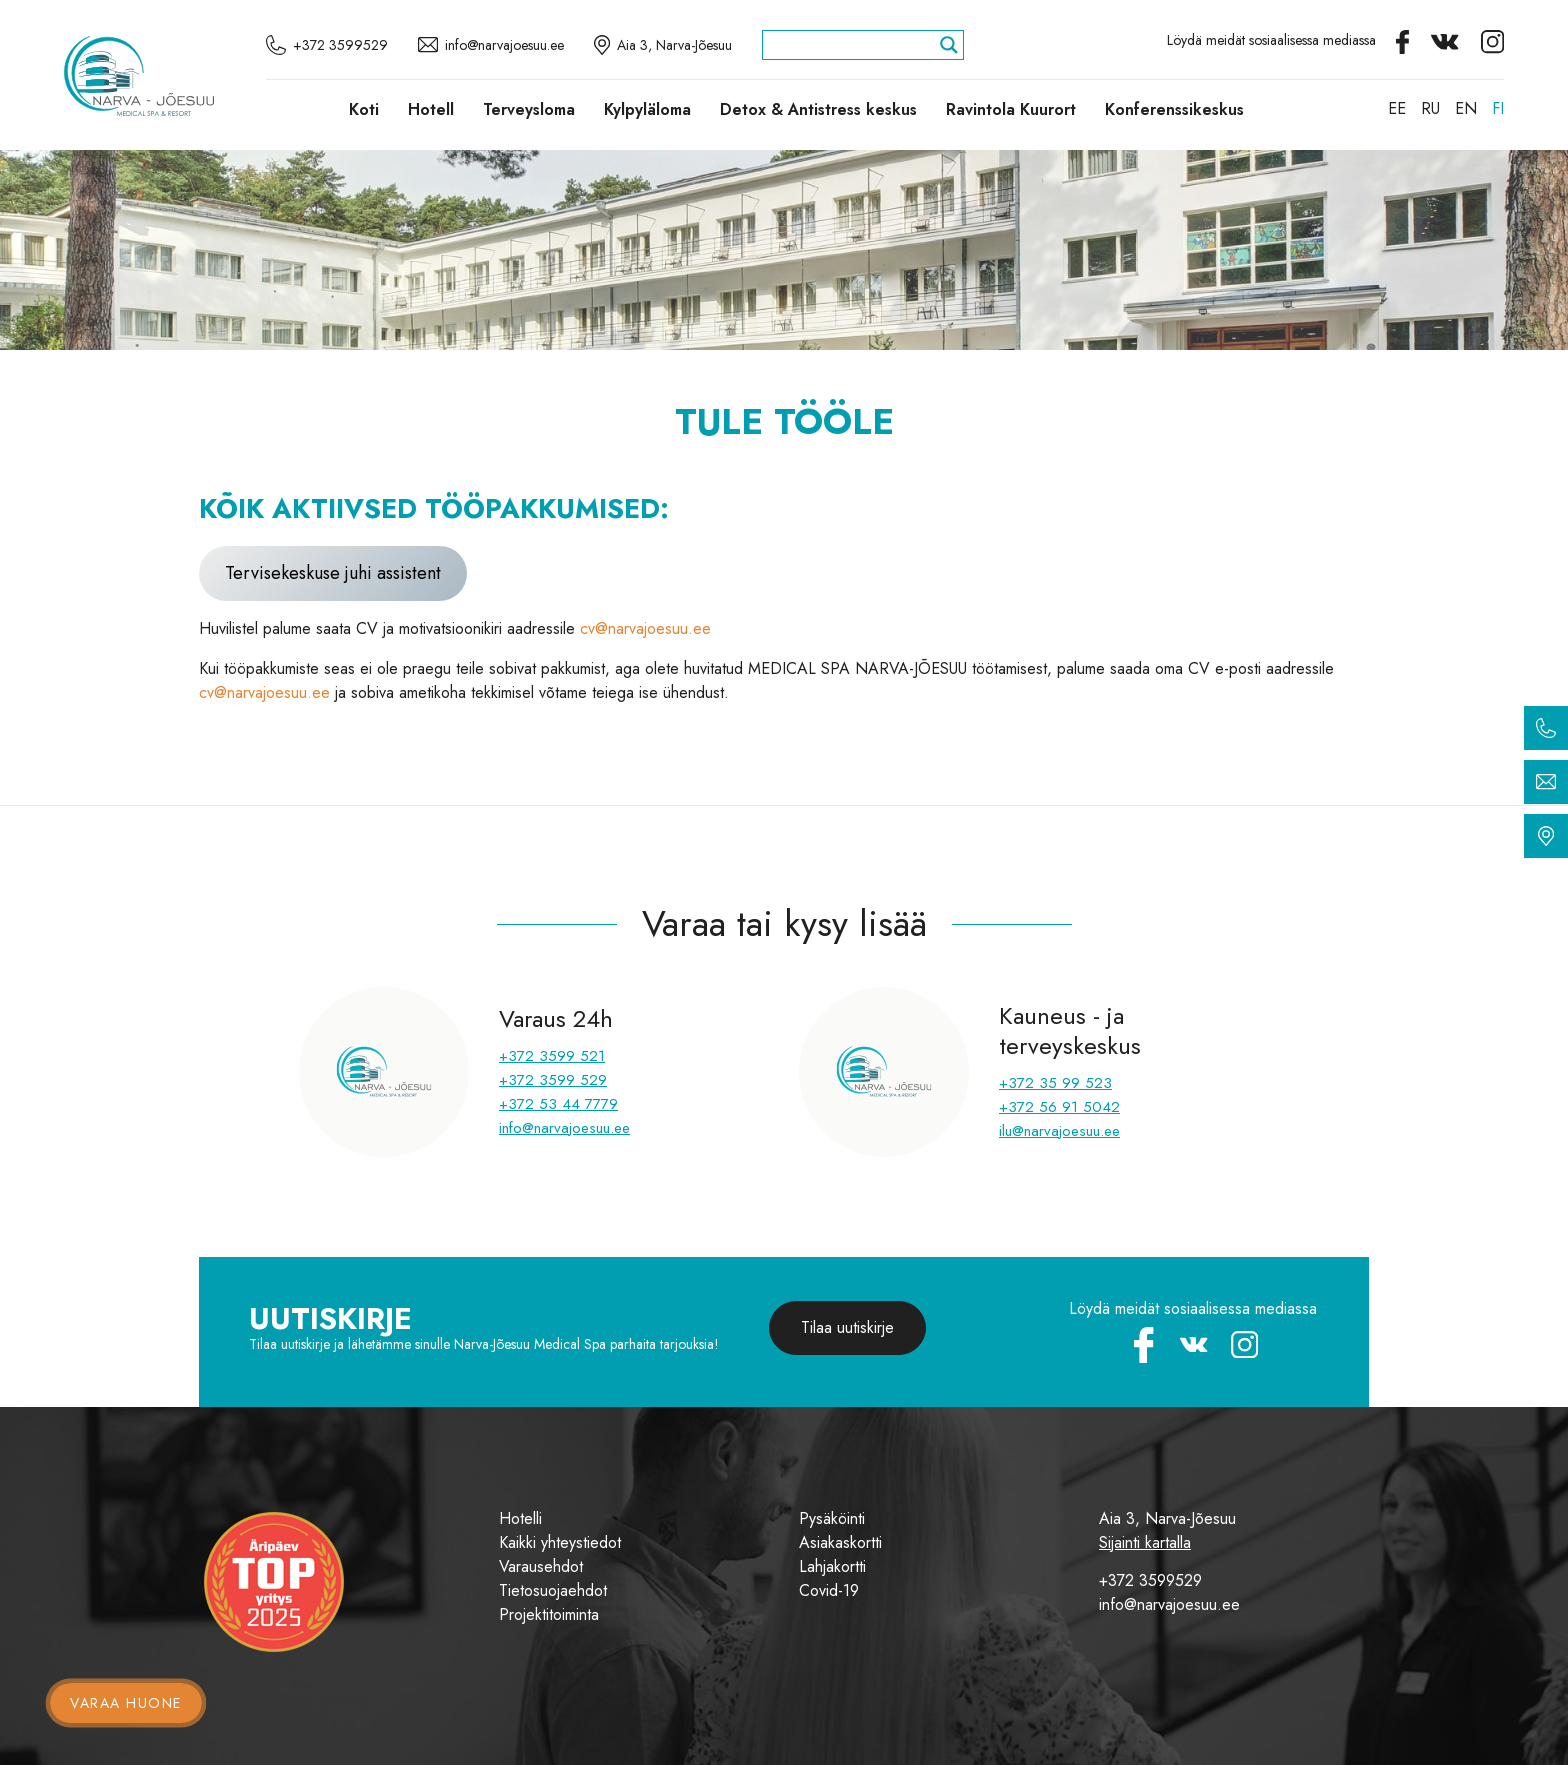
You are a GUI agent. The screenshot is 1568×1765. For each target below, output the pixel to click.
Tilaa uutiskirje (847, 1327)
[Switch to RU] (1430, 108)
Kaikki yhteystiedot (560, 1542)
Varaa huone (126, 1703)
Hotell (431, 109)
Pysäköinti (832, 1518)
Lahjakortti (832, 1566)
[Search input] (854, 45)
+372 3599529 (1150, 1580)
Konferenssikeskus (1174, 109)
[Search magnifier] (949, 45)
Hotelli (520, 1518)
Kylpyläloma (647, 109)
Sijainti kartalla (1145, 1542)
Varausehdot (541, 1566)
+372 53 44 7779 (558, 1104)
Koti (364, 109)
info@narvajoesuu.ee (564, 1128)
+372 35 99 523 (1055, 1083)
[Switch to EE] (1397, 108)
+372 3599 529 (553, 1080)
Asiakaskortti (840, 1542)
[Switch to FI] (1498, 108)
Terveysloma (529, 109)
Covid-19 (829, 1590)
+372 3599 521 (552, 1056)
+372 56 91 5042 (1059, 1107)
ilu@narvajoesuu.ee (1059, 1131)
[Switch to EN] (1466, 108)
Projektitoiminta (549, 1614)
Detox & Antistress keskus (818, 109)
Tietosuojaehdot (553, 1590)
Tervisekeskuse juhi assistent (333, 573)
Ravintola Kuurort (1011, 109)
